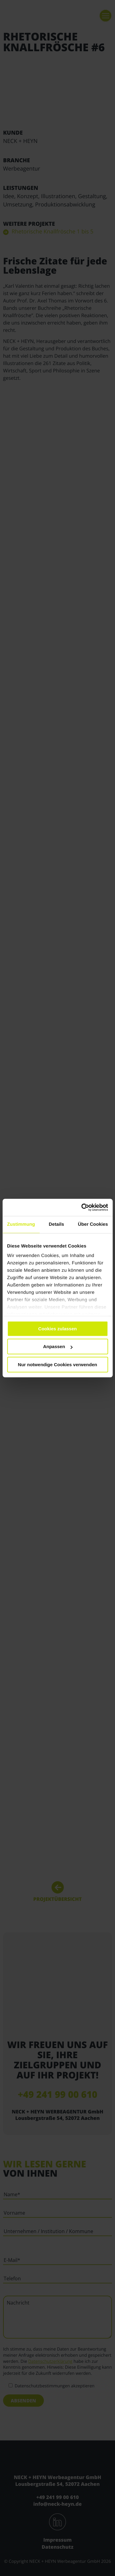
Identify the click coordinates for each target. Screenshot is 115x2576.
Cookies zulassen (57, 1328)
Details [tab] (56, 1224)
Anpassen (57, 1346)
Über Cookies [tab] (93, 1224)
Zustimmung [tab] (21, 1224)
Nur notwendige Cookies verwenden (57, 1364)
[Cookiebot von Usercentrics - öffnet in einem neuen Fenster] (82, 1207)
